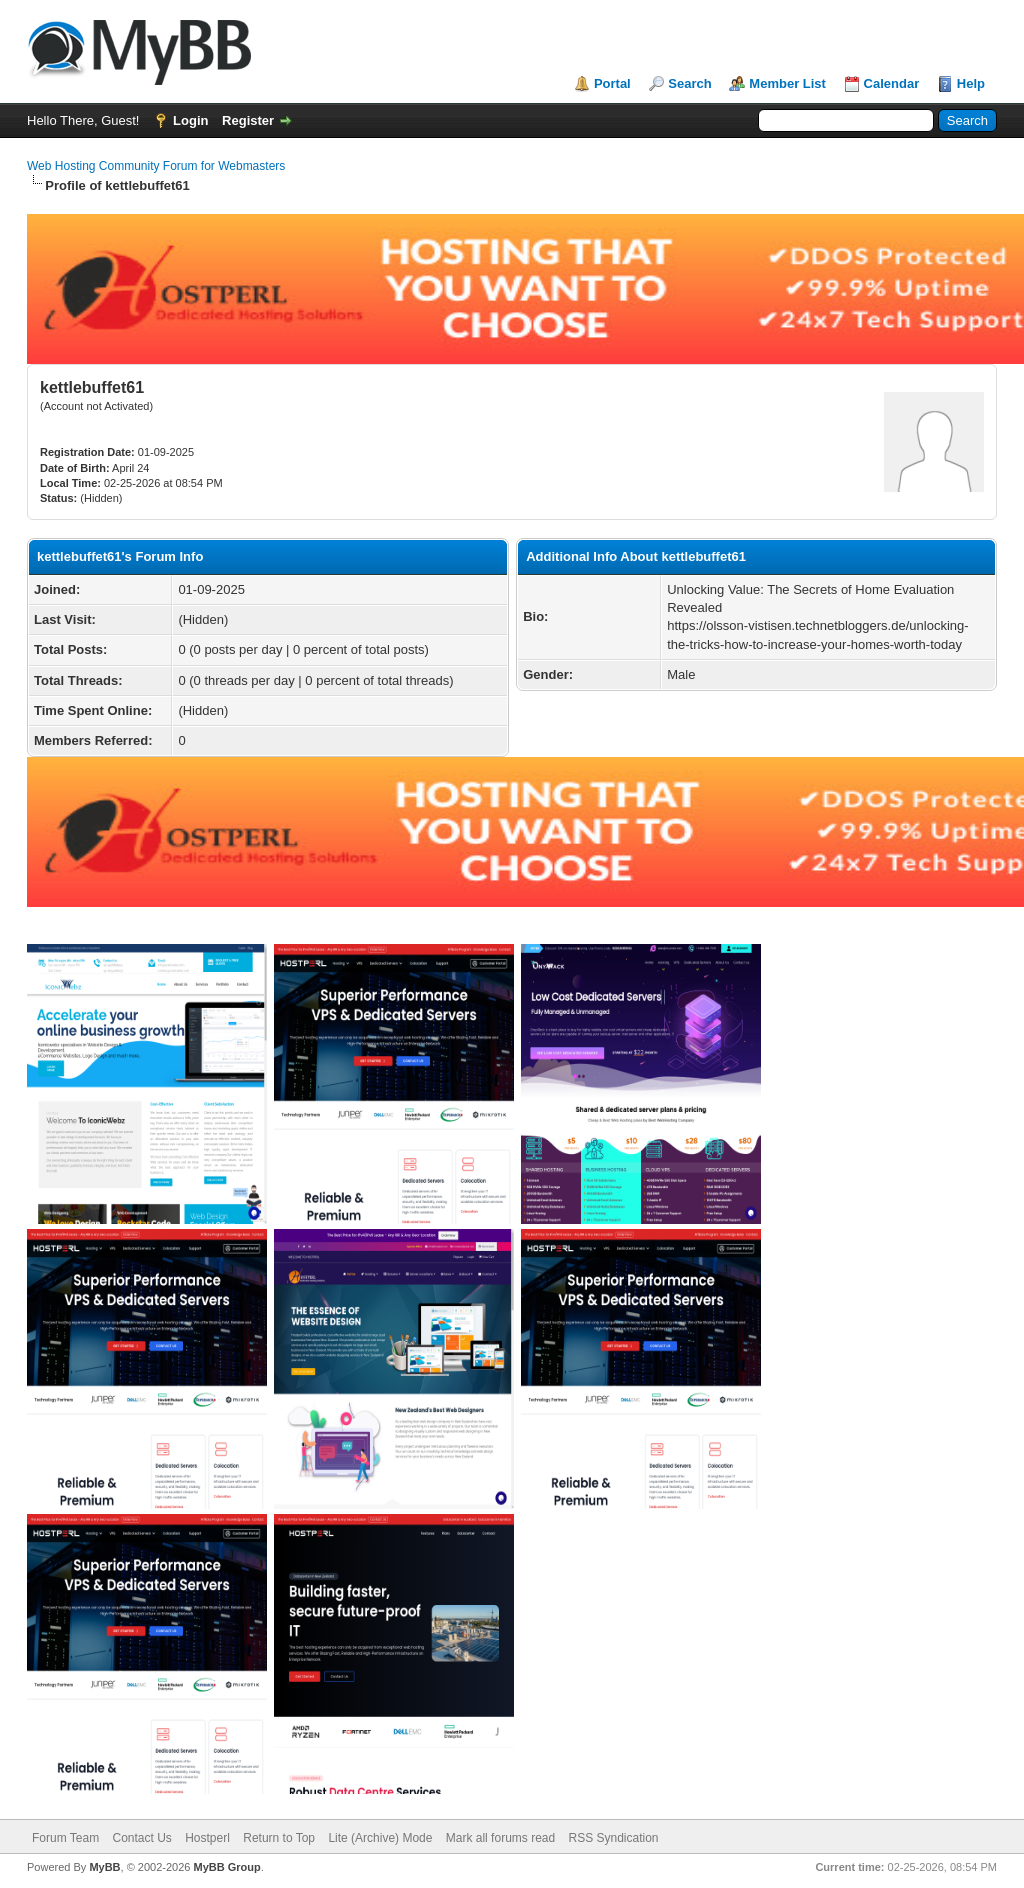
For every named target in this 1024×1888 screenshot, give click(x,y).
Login (190, 120)
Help (971, 83)
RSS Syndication (614, 1838)
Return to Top (279, 1838)
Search (689, 83)
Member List (787, 83)
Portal (612, 83)
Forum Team (65, 1838)
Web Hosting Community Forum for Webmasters (156, 166)
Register (248, 120)
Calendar (892, 83)
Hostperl (207, 1838)
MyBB (104, 1867)
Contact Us (141, 1838)
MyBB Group (226, 1867)
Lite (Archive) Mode (380, 1838)
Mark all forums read (500, 1838)
